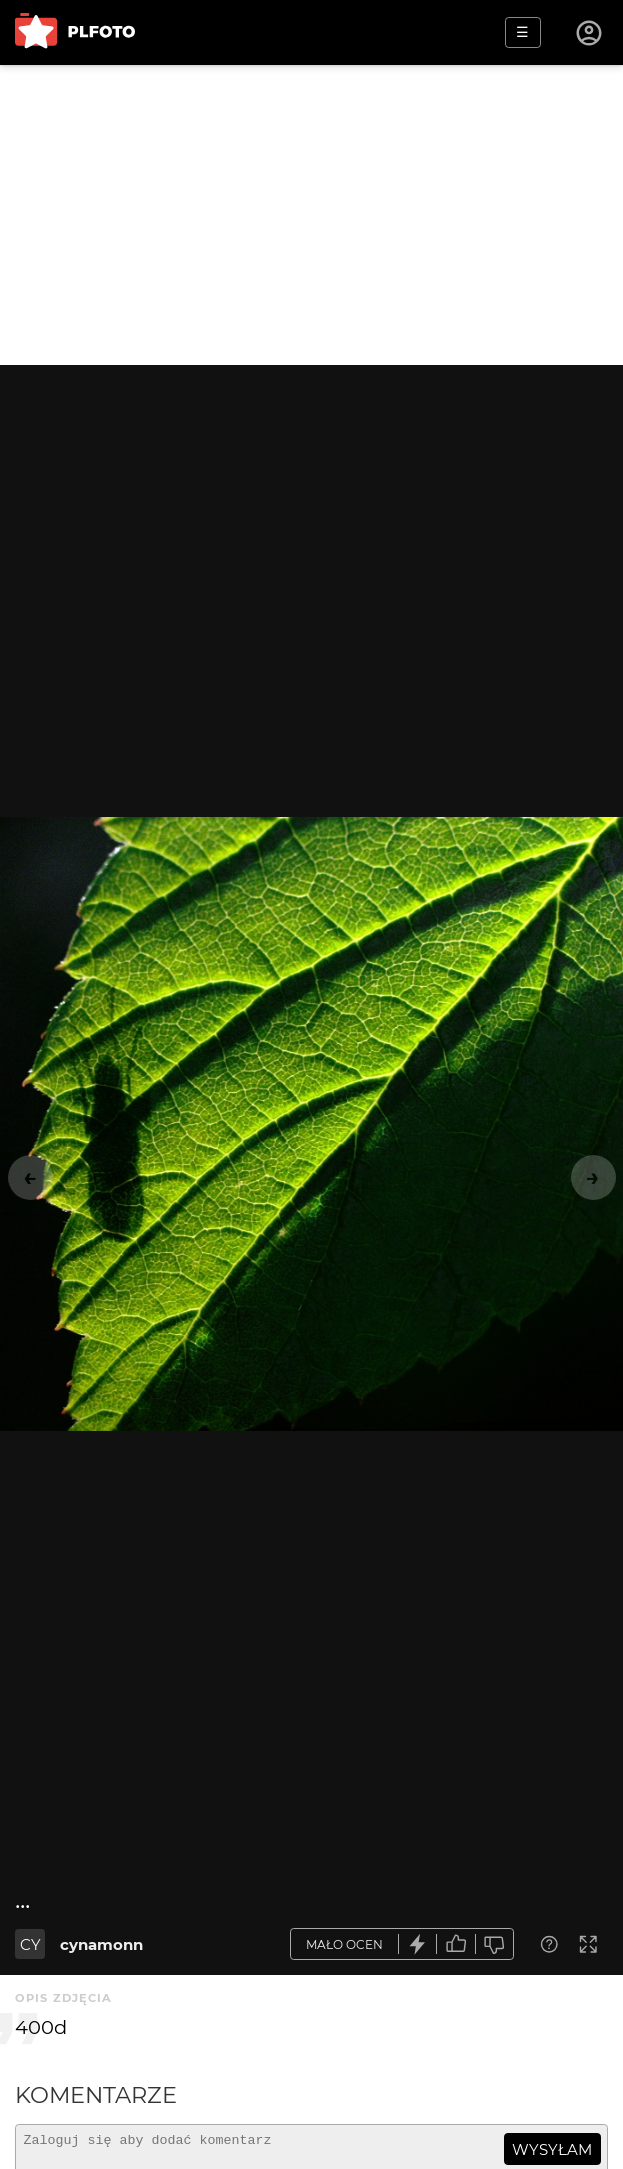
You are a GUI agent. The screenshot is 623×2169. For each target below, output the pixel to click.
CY (30, 1944)
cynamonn (101, 1944)
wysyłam (552, 2149)
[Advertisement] (311, 215)
